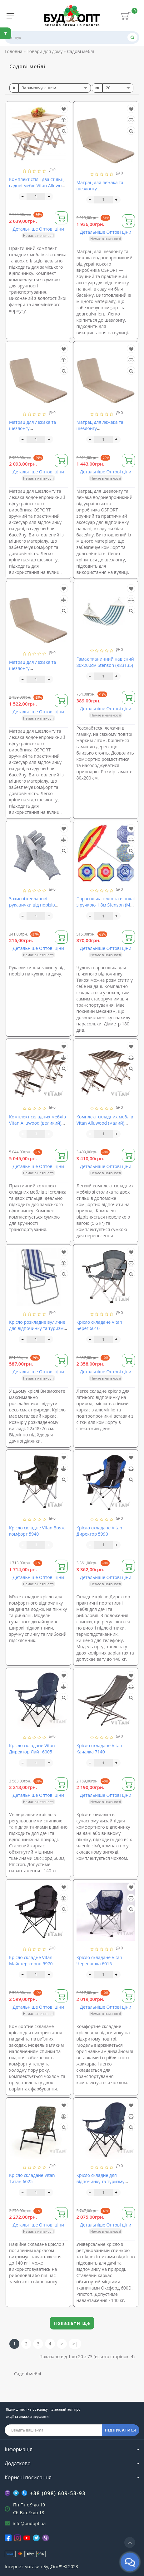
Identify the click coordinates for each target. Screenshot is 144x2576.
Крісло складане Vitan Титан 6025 (32, 2178)
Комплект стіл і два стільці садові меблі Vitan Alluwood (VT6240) (38, 185)
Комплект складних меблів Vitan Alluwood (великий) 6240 (37, 1123)
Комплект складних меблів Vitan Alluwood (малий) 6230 (105, 1123)
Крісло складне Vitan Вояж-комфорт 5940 (37, 1531)
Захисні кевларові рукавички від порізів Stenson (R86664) (32, 905)
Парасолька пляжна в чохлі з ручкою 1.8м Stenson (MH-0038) (106, 905)
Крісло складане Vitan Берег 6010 (99, 1325)
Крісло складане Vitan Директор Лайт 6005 (32, 1749)
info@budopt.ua (29, 2523)
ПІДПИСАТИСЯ (120, 2430)
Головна (13, 51)
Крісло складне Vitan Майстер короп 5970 (31, 1960)
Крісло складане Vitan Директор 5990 (99, 1531)
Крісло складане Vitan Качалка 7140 (99, 1749)
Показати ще (72, 2323)
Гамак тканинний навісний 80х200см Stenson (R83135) (105, 662)
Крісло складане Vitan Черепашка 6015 (99, 1960)
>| (74, 2344)
